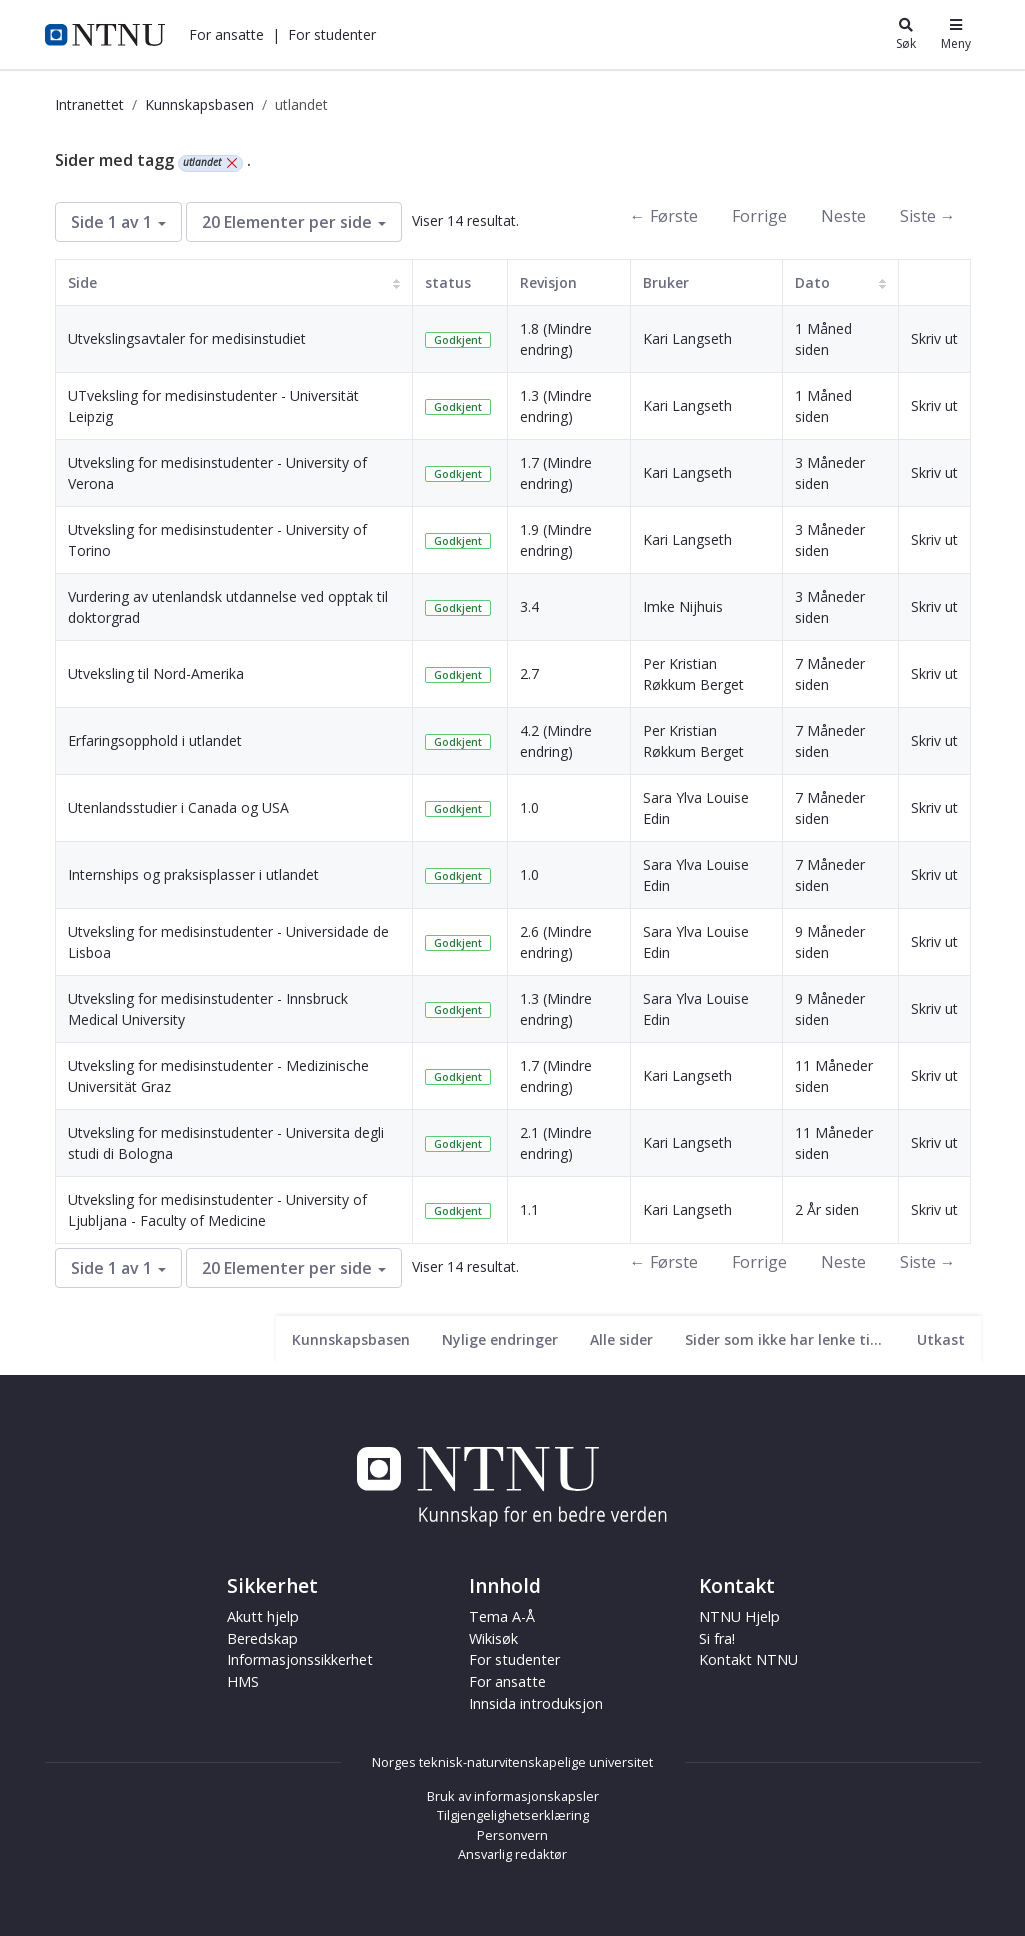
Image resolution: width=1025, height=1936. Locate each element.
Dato (812, 282)
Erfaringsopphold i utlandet (155, 740)
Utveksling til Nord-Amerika (156, 673)
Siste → (928, 216)
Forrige (759, 216)
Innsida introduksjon (536, 1703)
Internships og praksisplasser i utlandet (193, 874)
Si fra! (717, 1638)
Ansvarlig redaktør (512, 1854)
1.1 (529, 1209)
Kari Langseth (687, 338)
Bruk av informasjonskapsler (513, 1796)
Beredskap (262, 1638)
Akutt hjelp (263, 1616)
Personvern (512, 1835)
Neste (843, 216)
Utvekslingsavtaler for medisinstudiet (187, 338)
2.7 (529, 673)
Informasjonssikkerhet (300, 1659)
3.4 (529, 606)
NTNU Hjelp (739, 1616)
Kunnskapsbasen (199, 104)
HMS (243, 1681)
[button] (226, 34)
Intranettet (89, 104)
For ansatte (226, 34)
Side (82, 282)
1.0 (529, 807)
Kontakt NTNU (748, 1659)
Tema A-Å (502, 1616)
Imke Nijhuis (683, 606)
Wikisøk (493, 1638)
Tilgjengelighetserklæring (513, 1815)
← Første (664, 216)
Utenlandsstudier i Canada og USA (178, 807)
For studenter (332, 34)
